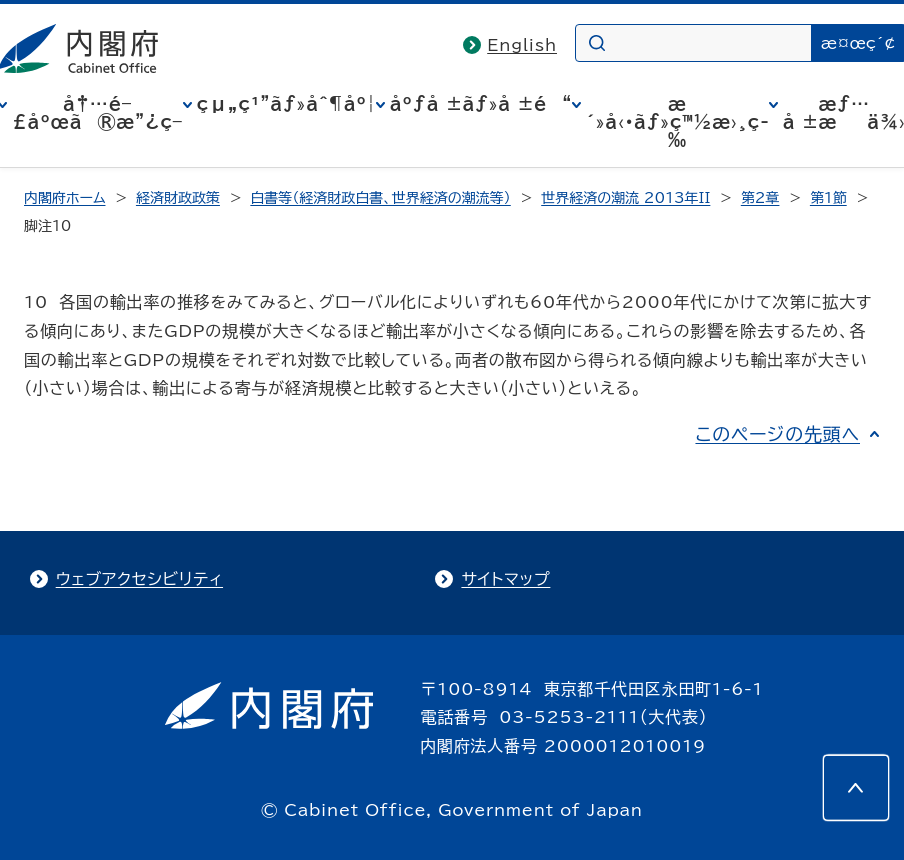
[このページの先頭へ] (856, 788)
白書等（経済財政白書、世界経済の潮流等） (380, 198)
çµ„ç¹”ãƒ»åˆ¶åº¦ (286, 104)
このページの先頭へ (777, 434)
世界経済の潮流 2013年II (625, 198)
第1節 (828, 198)
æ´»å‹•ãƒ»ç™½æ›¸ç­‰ (677, 122)
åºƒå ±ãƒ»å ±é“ (481, 104)
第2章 (760, 198)
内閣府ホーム (64, 198)
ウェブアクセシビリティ (139, 579)
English (522, 45)
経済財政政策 (178, 198)
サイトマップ (505, 579)
